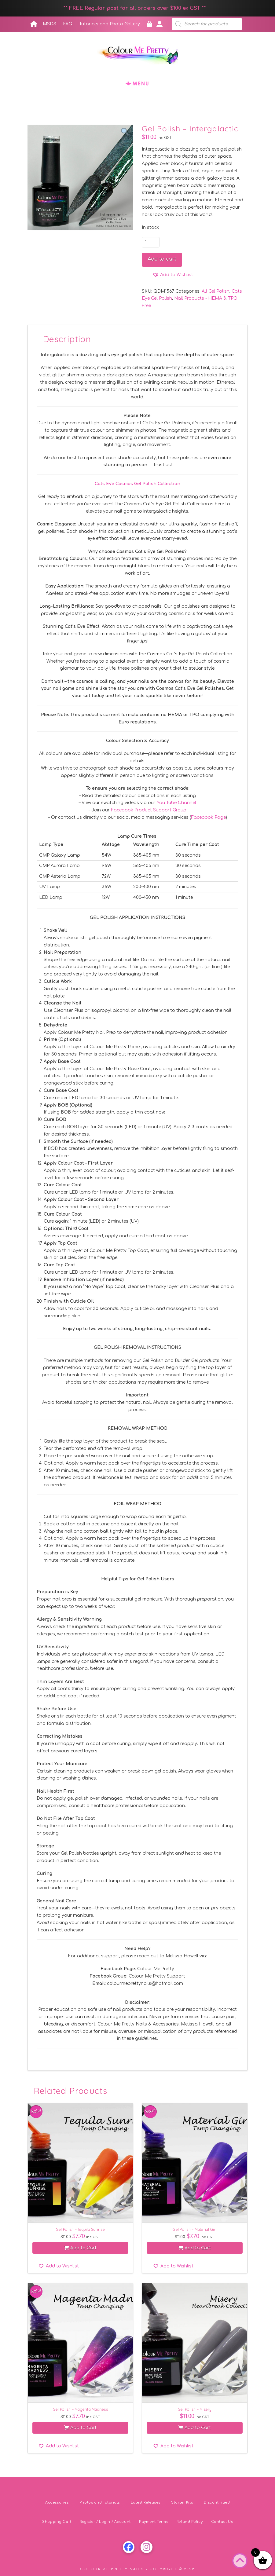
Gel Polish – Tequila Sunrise (80, 2229)
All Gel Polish (215, 291)
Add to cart (162, 259)
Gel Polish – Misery (195, 2409)
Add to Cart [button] (80, 2248)
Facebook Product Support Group (148, 810)
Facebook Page (208, 817)
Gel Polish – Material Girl (195, 2229)
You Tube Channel (176, 802)
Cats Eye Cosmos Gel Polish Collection (137, 483)
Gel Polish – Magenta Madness (80, 2409)
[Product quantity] (151, 242)
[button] (137, 83)
